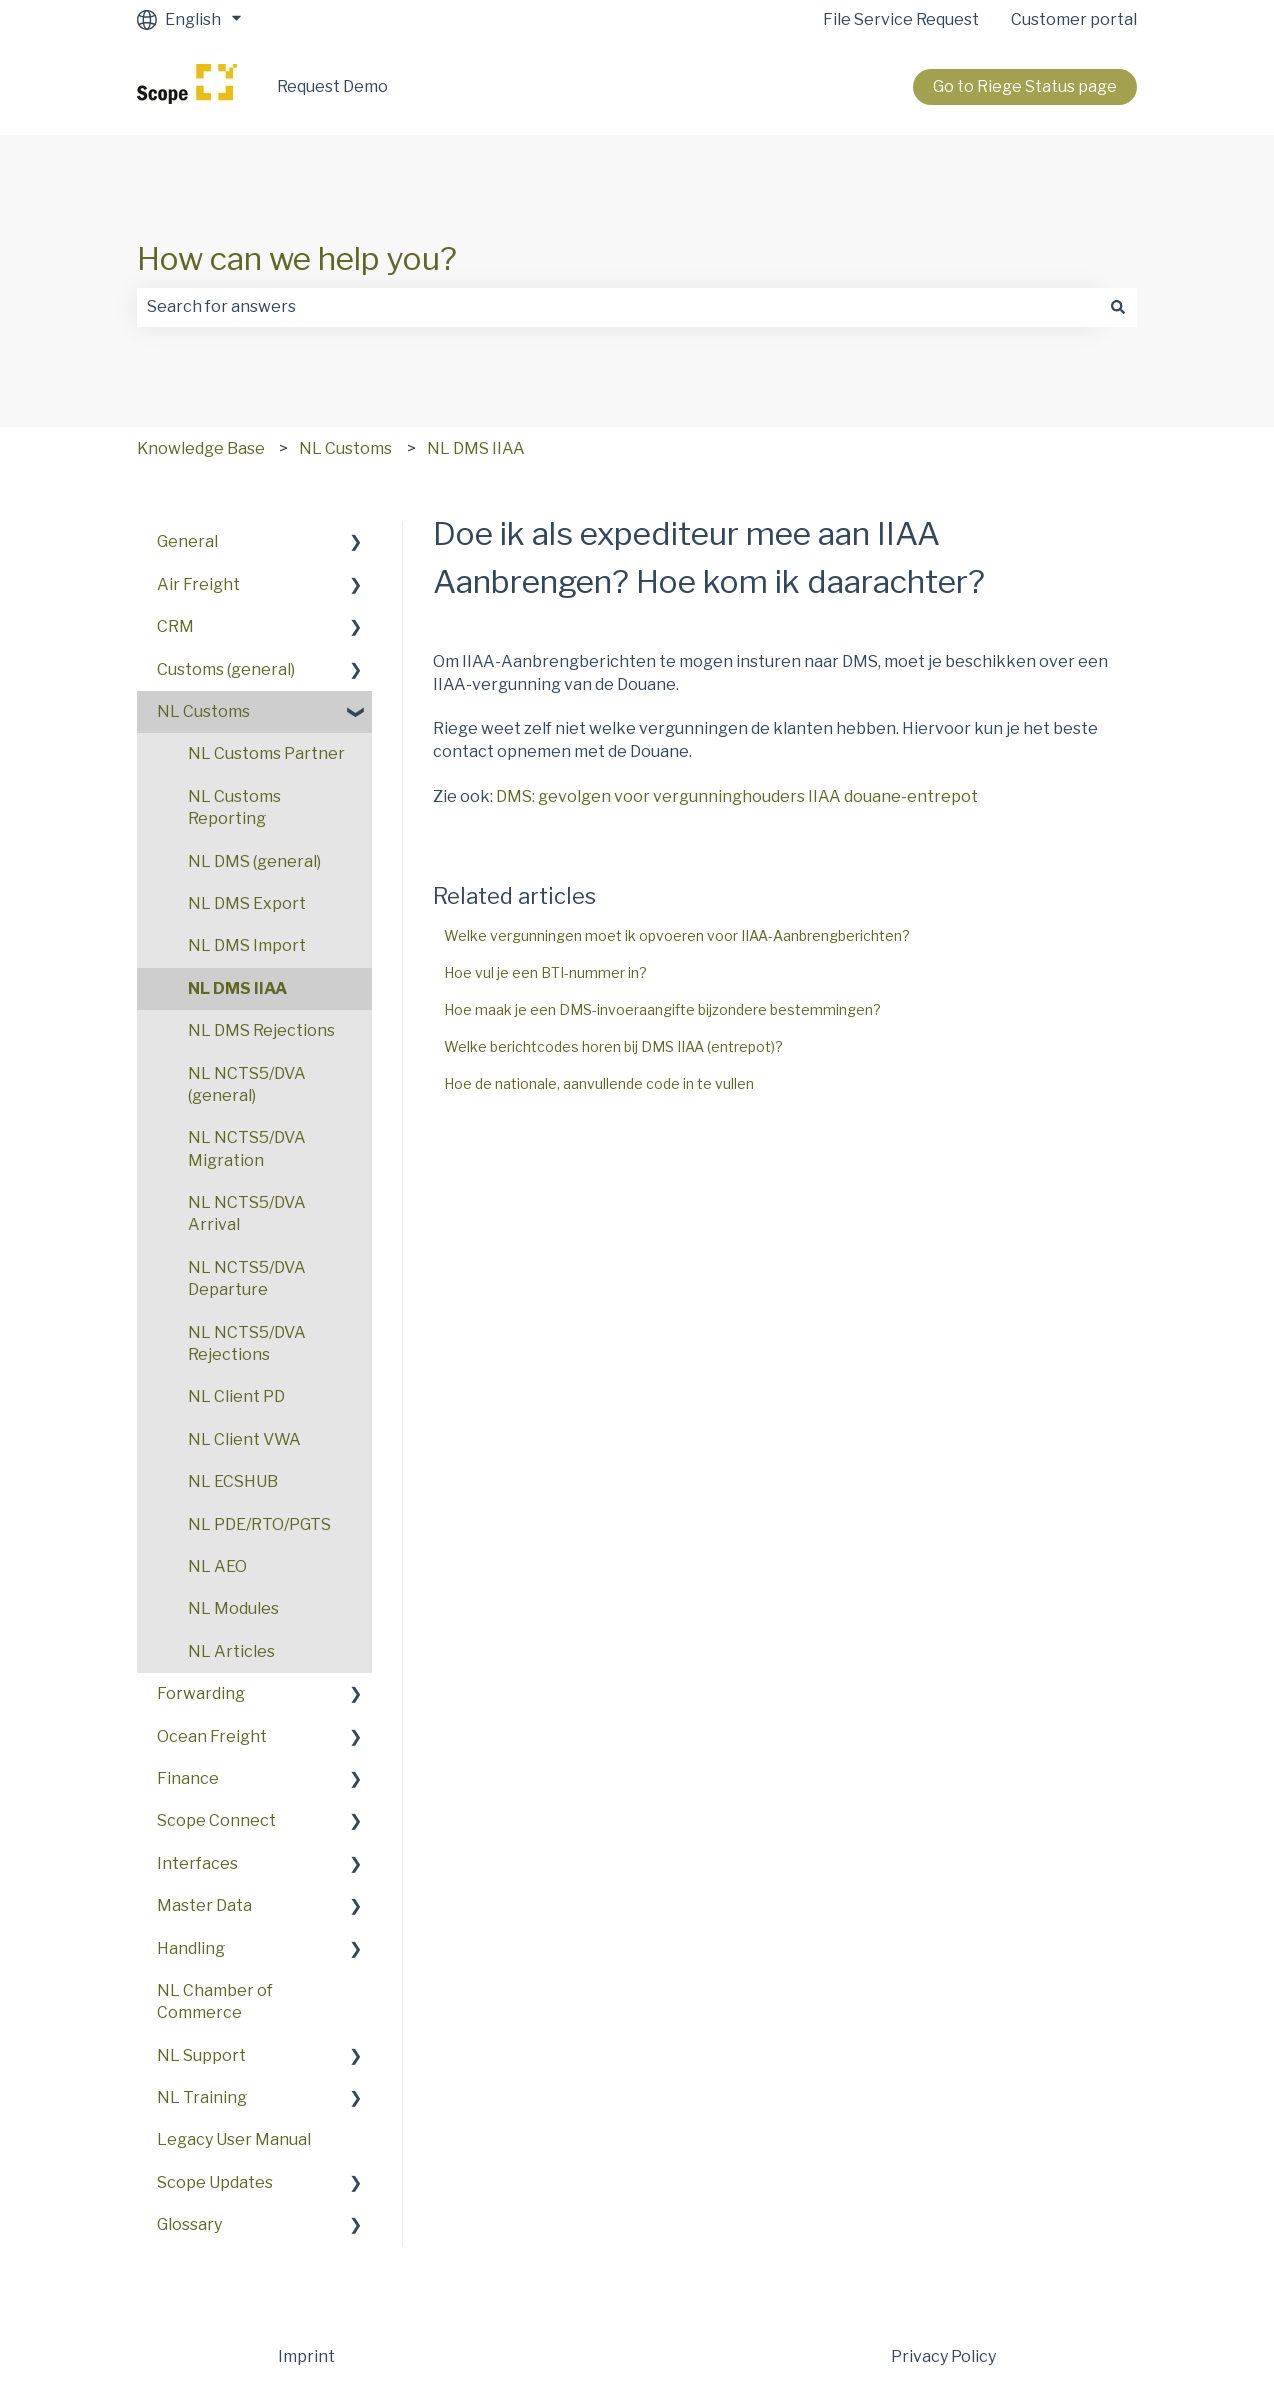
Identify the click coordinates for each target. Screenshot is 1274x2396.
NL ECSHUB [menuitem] (233, 1481)
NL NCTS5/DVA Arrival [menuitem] (247, 1213)
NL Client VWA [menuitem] (244, 1439)
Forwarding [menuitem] (201, 1693)
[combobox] (618, 307)
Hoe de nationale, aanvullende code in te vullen (599, 1083)
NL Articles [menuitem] (231, 1651)
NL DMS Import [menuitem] (247, 945)
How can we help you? (297, 258)
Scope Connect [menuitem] (216, 1820)
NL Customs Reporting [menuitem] (234, 807)
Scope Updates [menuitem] (215, 2182)
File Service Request (901, 19)
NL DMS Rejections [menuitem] (261, 1030)
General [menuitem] (187, 541)
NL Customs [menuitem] (203, 711)
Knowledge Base (201, 448)
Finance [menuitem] (188, 1778)
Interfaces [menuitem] (197, 1863)
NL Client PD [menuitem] (236, 1396)
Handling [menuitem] (191, 1948)
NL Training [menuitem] (202, 2097)
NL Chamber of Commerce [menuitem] (215, 2001)
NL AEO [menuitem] (217, 1566)
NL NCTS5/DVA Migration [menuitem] (247, 1148)
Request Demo (332, 86)
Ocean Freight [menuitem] (212, 1736)
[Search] (1118, 307)
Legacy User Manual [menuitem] (234, 2139)
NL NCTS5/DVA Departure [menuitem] (247, 1278)
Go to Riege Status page (1025, 86)
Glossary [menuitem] (189, 2224)
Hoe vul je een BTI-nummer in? (545, 972)
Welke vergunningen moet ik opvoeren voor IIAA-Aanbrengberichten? (677, 935)
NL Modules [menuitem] (233, 1608)
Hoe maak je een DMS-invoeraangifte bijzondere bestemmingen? (662, 1009)
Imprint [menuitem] (306, 2356)
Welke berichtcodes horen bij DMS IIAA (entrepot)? (613, 1046)
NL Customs (345, 448)
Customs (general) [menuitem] (226, 669)
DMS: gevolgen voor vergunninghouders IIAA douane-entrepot (737, 796)
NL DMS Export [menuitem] (247, 903)
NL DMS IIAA (476, 448)
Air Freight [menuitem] (198, 584)
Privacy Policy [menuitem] (943, 2356)
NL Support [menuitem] (201, 2055)
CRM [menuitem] (175, 626)
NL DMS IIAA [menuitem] (237, 988)
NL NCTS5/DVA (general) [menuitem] (247, 1084)
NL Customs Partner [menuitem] (266, 753)
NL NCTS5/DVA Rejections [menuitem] (247, 1343)
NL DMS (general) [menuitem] (254, 861)
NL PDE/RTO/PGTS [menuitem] (259, 1524)
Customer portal (1074, 19)
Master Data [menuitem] (204, 1905)
